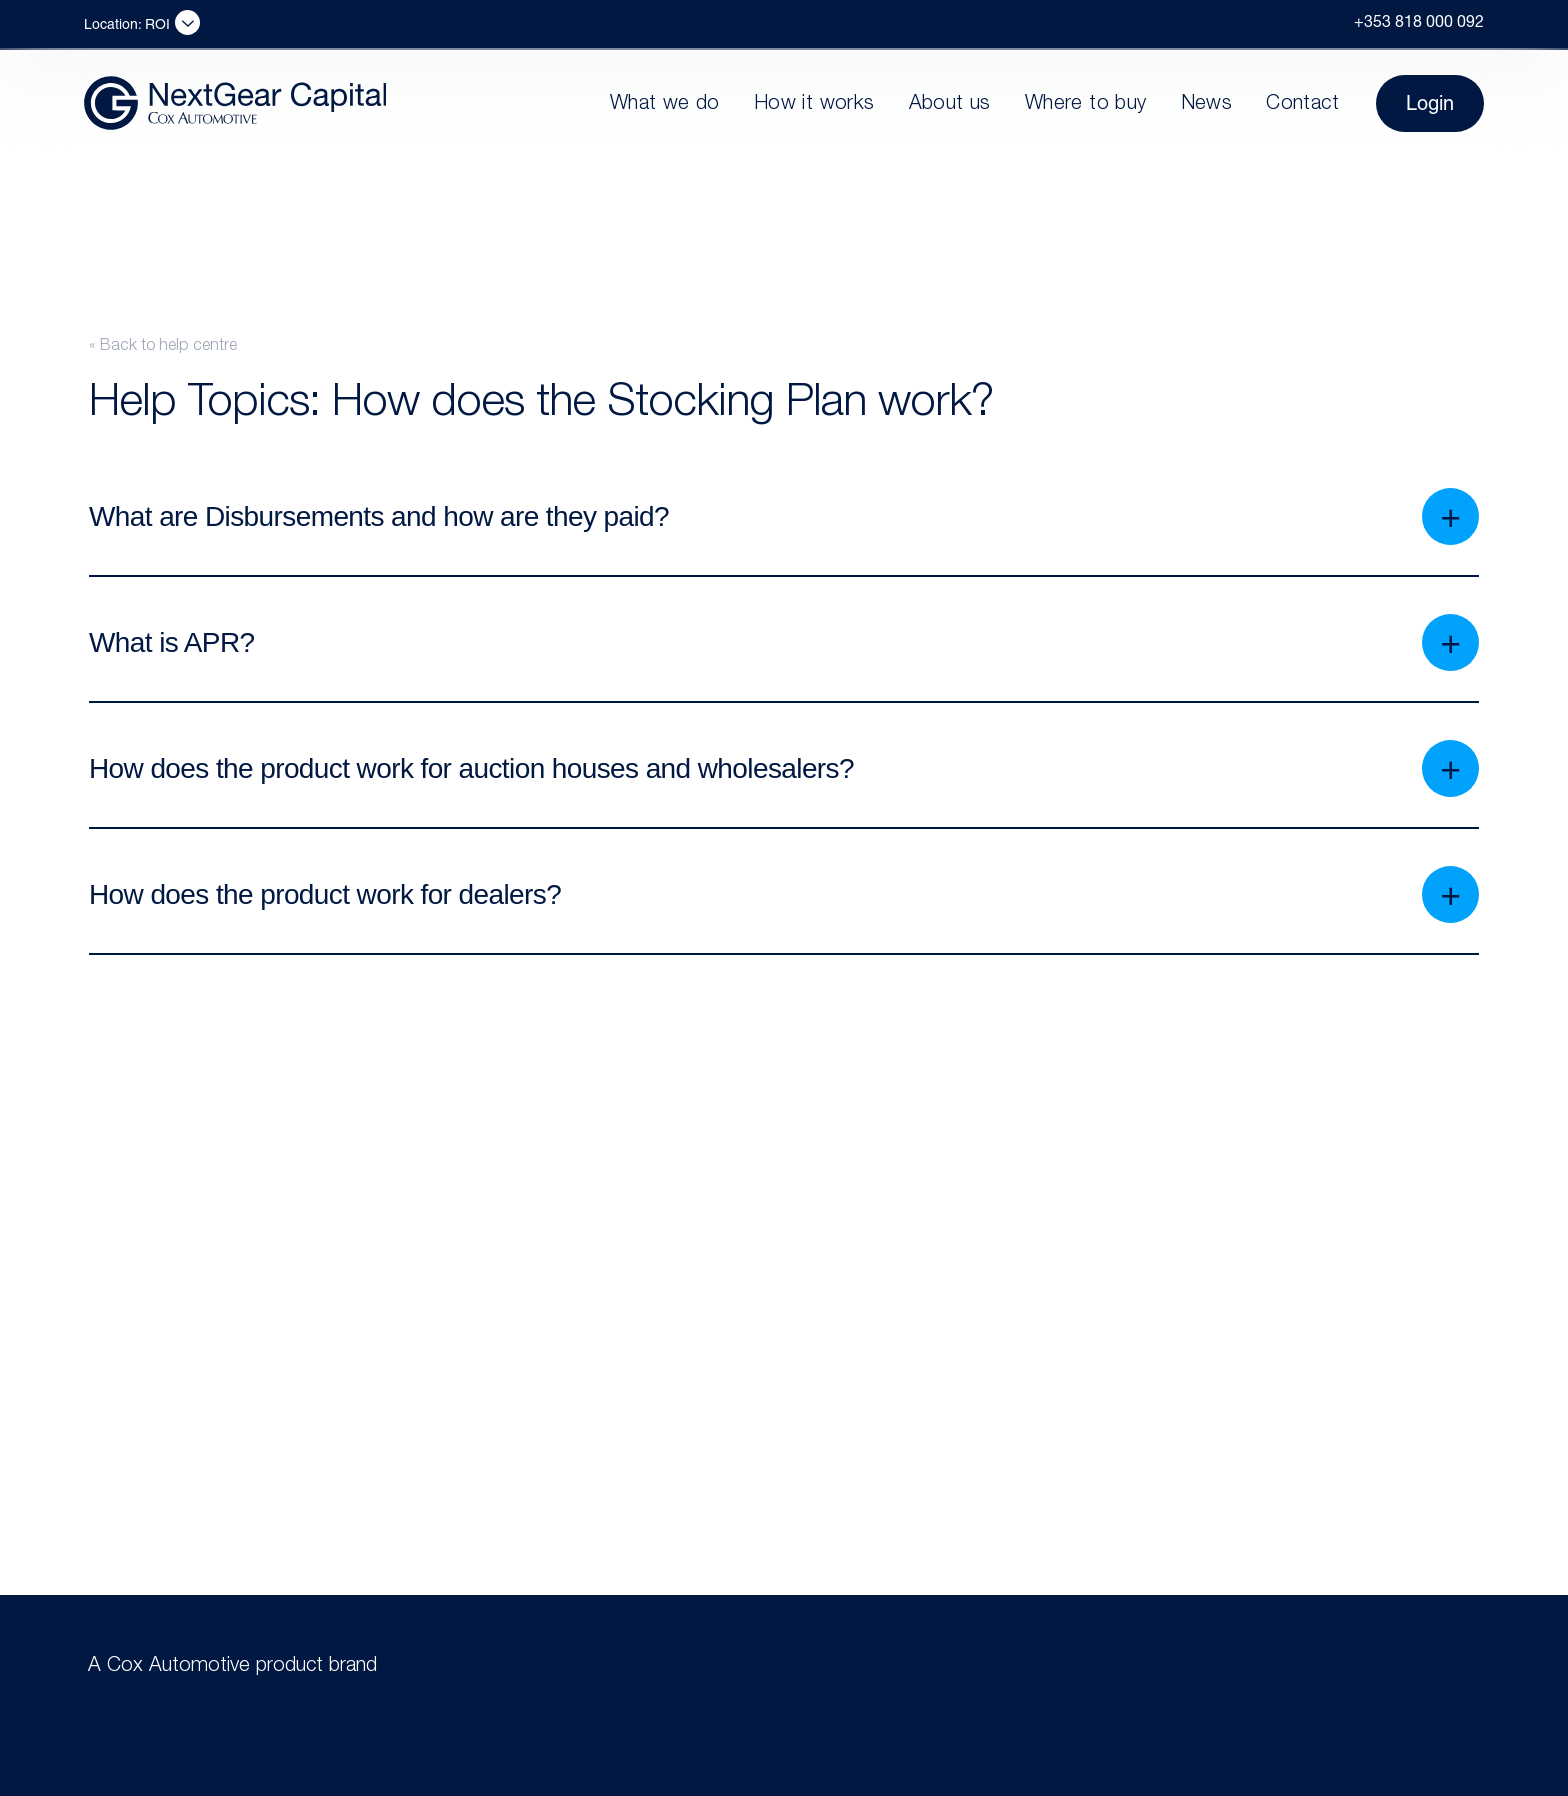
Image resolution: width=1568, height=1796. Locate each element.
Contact (1302, 105)
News (1207, 105)
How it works (814, 105)
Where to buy (1086, 105)
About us (950, 105)
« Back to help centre (163, 347)
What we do (665, 105)
